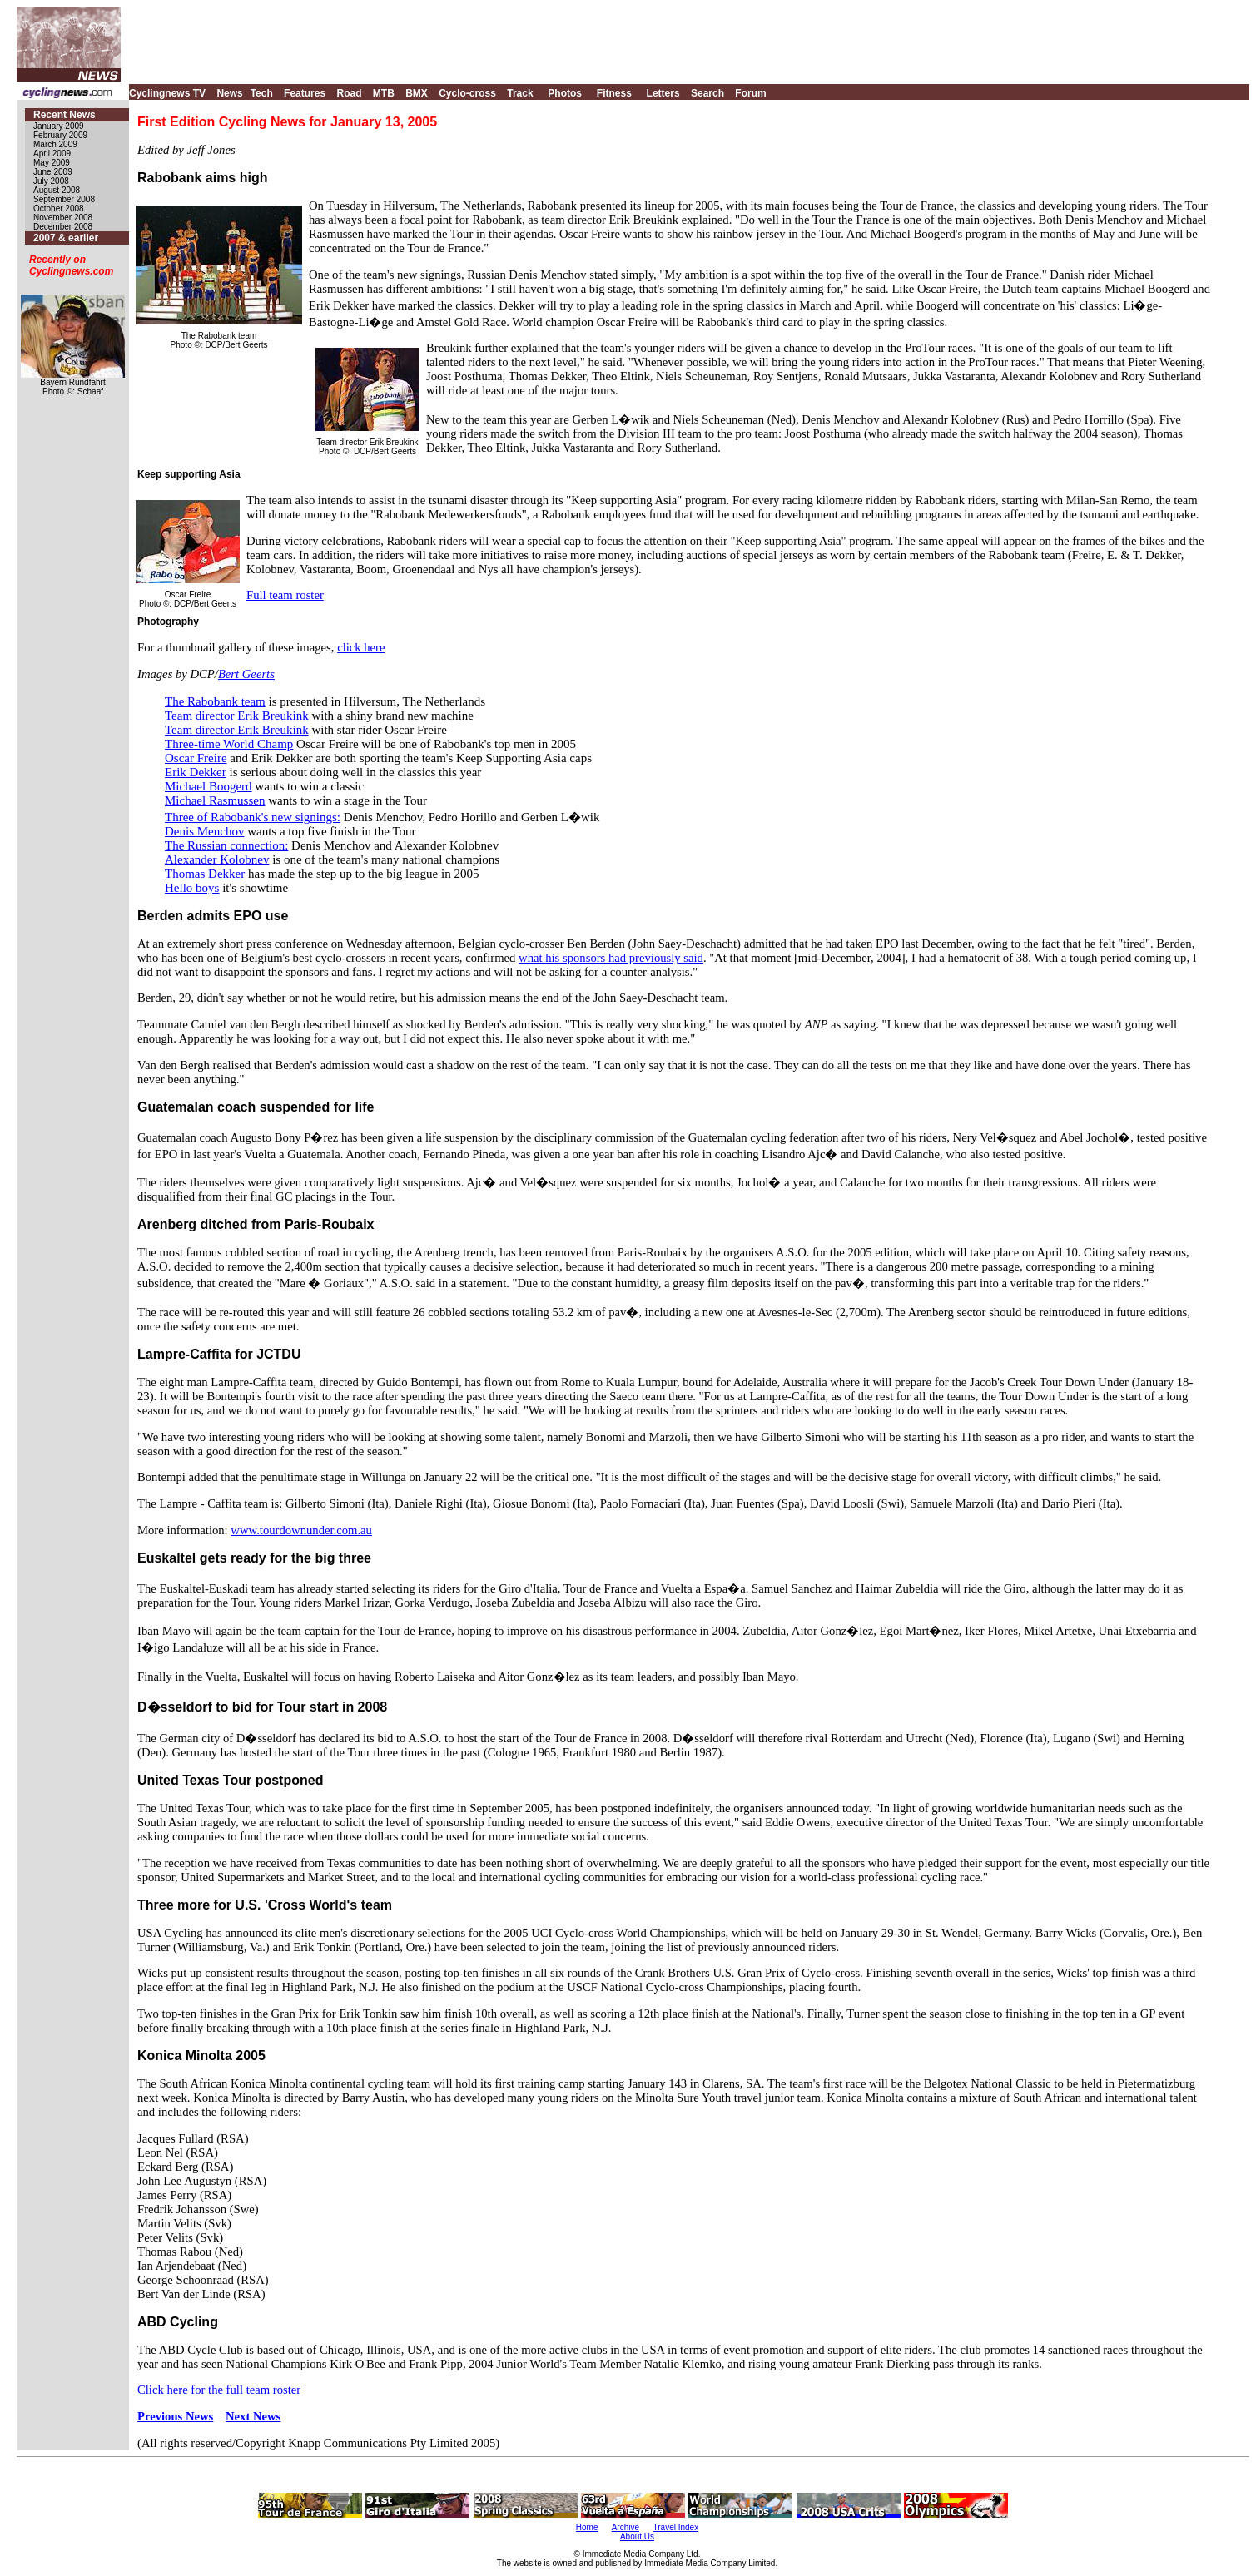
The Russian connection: (226, 845)
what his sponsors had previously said (611, 957)
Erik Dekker (195, 772)
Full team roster (285, 595)
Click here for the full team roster (218, 2389)
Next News (253, 2416)
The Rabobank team (215, 701)
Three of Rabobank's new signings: (252, 817)
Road (348, 93)
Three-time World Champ (229, 744)
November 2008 (62, 217)
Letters (663, 93)
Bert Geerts (246, 674)
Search (707, 93)
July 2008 (51, 181)
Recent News (64, 115)
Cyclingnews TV (167, 93)
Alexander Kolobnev (217, 859)
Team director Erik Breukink (237, 715)
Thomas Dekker (205, 873)
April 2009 (52, 153)
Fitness (614, 93)
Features (304, 93)
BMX (416, 93)
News (229, 93)
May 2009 (51, 162)
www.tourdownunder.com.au (301, 1530)
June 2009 (52, 171)
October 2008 (58, 208)
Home (587, 2527)
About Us (637, 2536)
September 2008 (64, 199)
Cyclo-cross (467, 93)
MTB (384, 93)
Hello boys (192, 887)
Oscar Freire (196, 758)
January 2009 (58, 126)
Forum (750, 93)
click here (361, 647)
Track (520, 93)
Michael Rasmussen (215, 800)
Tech (262, 93)
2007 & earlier (65, 238)
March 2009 (55, 144)
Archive (625, 2527)
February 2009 (60, 135)
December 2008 (62, 226)
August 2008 (56, 190)
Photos (565, 93)
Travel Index (676, 2527)
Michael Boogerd (208, 786)
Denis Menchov (204, 831)
